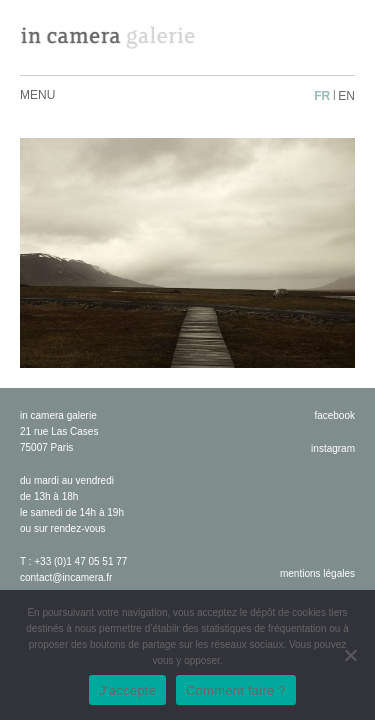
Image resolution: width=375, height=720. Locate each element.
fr (322, 96)
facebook (334, 415)
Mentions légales (317, 573)
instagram (333, 448)
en (346, 96)
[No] (350, 655)
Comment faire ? (236, 690)
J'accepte (127, 690)
